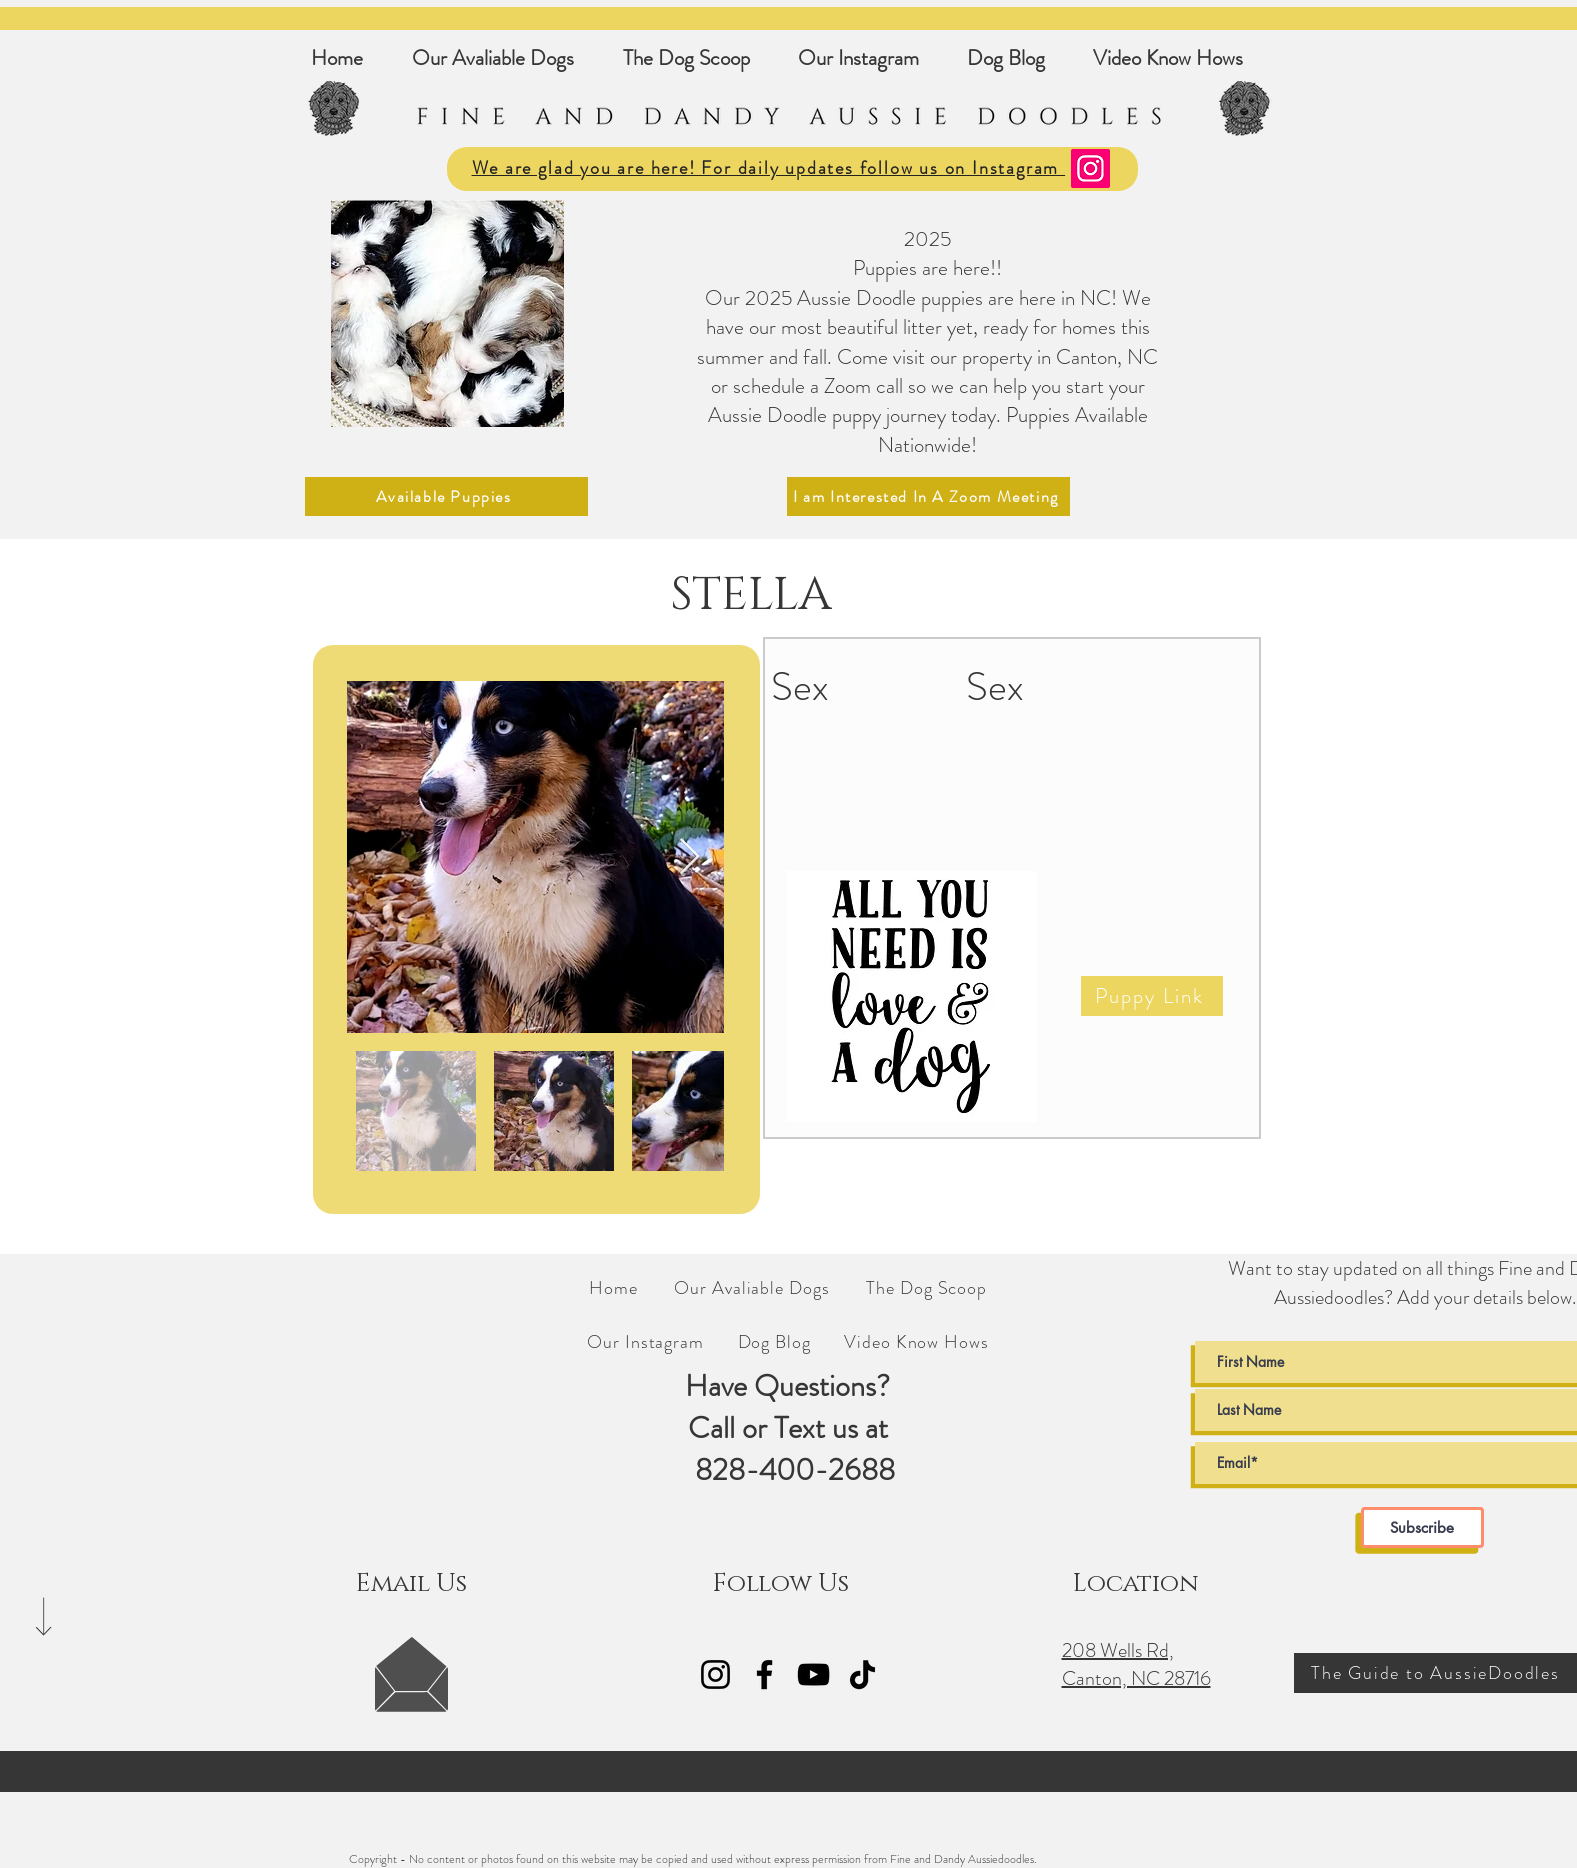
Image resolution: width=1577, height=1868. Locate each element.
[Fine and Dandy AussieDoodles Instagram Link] (715, 1674)
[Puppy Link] (1152, 996)
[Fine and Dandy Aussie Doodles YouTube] (813, 1674)
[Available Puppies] (446, 496)
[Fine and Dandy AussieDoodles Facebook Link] (764, 1674)
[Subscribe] (1422, 1527)
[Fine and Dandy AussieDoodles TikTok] (862, 1674)
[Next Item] (689, 857)
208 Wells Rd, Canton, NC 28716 (1136, 1664)
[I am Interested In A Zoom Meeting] (928, 496)
